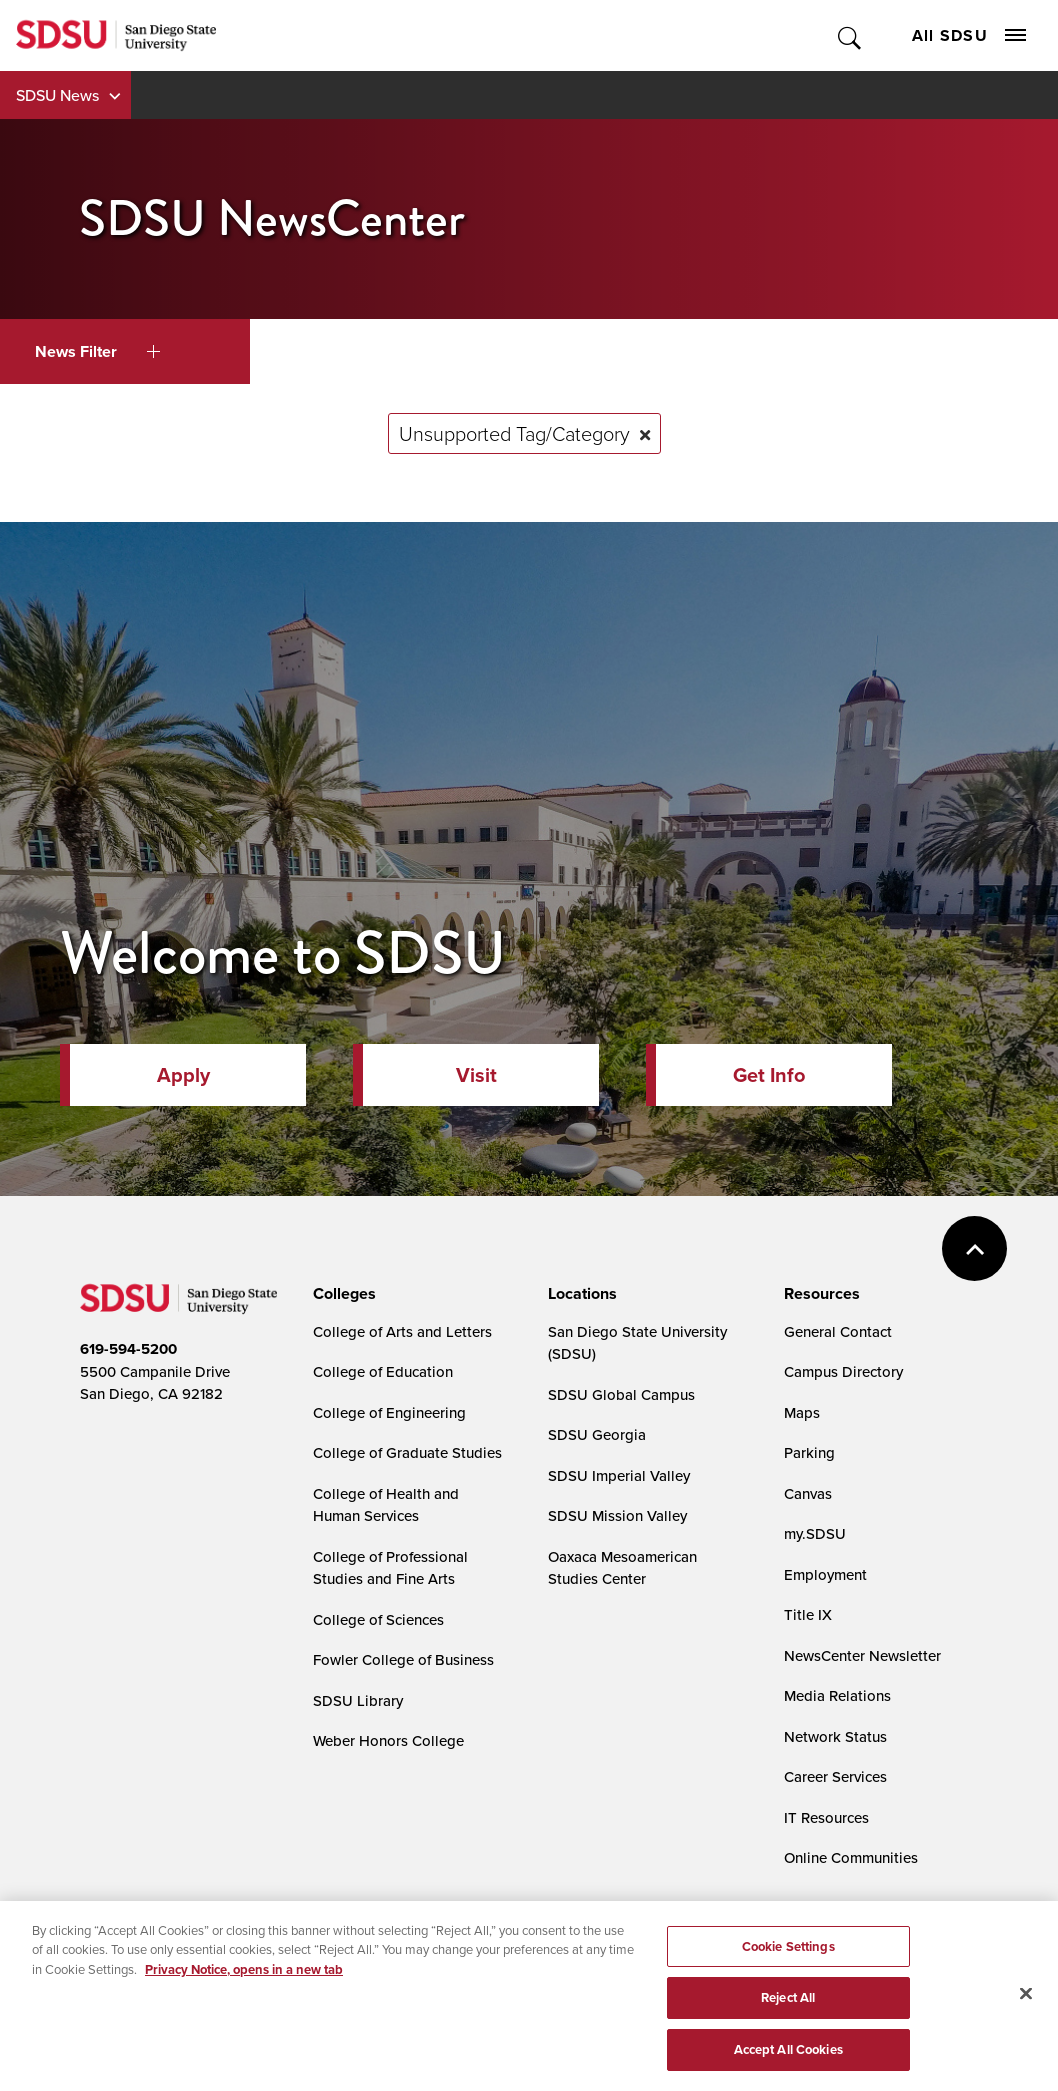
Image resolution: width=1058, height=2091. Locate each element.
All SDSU (969, 35)
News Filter (97, 351)
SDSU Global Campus (621, 1394)
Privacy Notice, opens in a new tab (244, 1992)
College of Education (383, 1371)
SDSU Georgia (597, 1434)
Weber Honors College (388, 1740)
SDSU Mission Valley (617, 1515)
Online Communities (851, 1857)
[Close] (1026, 2016)
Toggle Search (850, 35)
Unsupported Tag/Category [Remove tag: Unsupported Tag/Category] (514, 433)
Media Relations (837, 1695)
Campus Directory (843, 1371)
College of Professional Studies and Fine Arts (390, 1568)
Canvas (808, 1493)
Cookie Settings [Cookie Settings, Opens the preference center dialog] (788, 1969)
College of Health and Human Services (386, 1505)
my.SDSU (815, 1533)
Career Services (835, 1776)
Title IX (808, 1614)
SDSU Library (358, 1700)
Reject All (788, 2021)
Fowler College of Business (403, 1659)
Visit (476, 1075)
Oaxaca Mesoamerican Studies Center (622, 1568)
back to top (974, 1248)
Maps (802, 1412)
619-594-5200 (128, 1349)
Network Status (835, 1736)
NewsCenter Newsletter (862, 1655)
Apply (183, 1075)
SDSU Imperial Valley (619, 1475)
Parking (809, 1452)
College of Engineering (389, 1412)
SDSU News (57, 95)
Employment (825, 1574)
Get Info (769, 1075)
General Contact (838, 1331)
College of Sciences (378, 1619)
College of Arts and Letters (402, 1331)
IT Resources (826, 1817)
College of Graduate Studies (407, 1452)
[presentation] (341, 1294)
